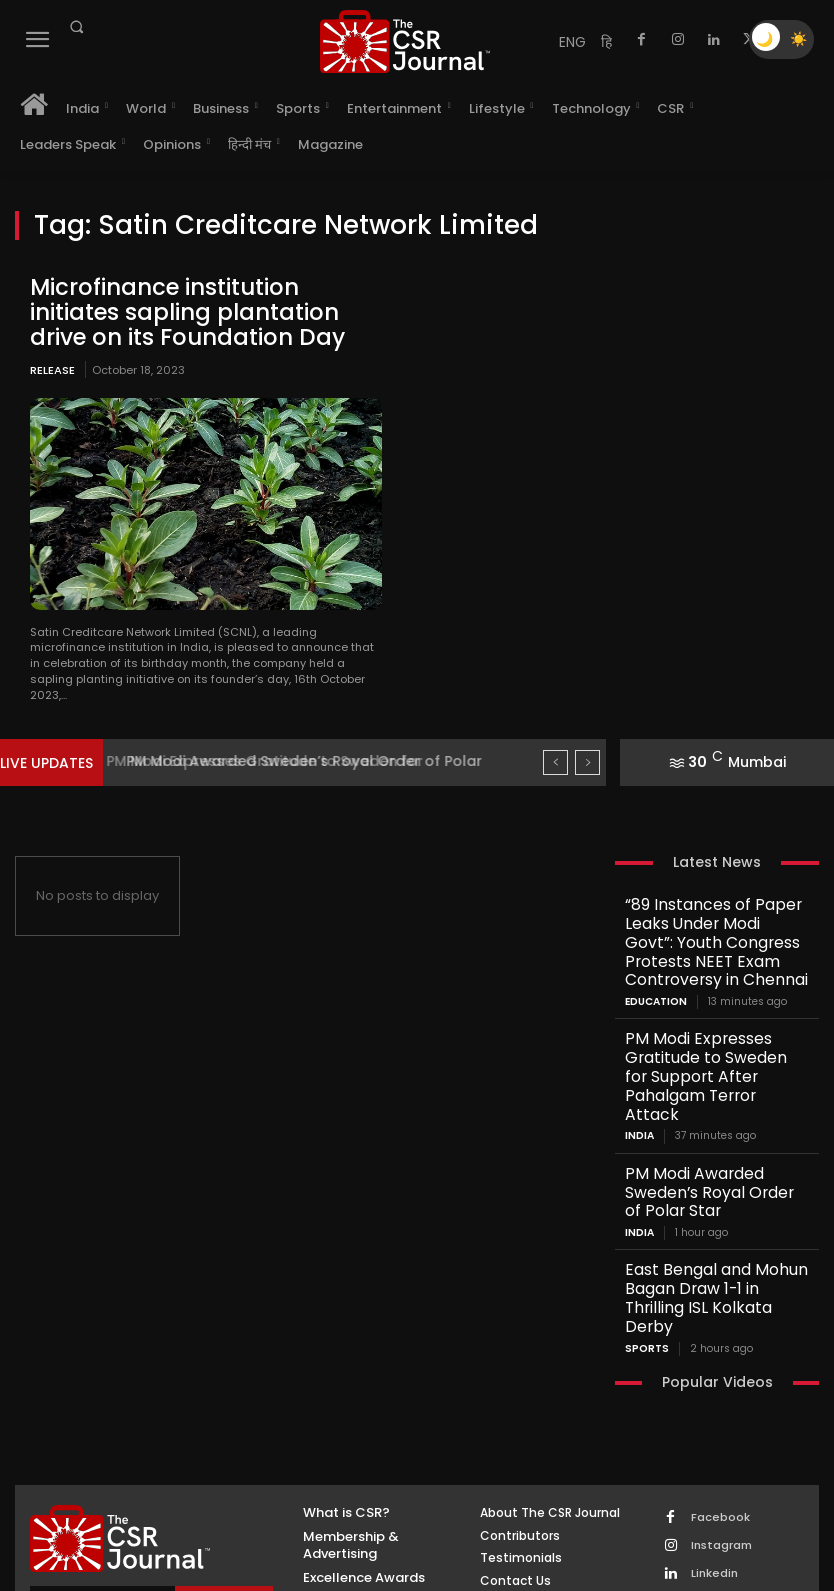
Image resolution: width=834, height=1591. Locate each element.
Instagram (718, 1390)
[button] (76, 27)
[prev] (555, 753)
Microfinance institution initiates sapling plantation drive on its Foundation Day (189, 308)
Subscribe (225, 1453)
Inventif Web (436, 1547)
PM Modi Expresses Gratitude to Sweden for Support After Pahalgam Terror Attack (711, 1008)
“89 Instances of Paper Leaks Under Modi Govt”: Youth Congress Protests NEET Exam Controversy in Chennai (713, 917)
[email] (103, 1453)
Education (656, 957)
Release (52, 360)
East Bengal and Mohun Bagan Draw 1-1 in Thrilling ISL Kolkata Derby (714, 1163)
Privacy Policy (213, 1488)
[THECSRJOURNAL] (405, 41)
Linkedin (711, 1416)
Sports (647, 1196)
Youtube (712, 1468)
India (639, 1041)
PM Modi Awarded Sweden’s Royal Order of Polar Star (710, 1085)
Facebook (717, 1364)
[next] (587, 753)
